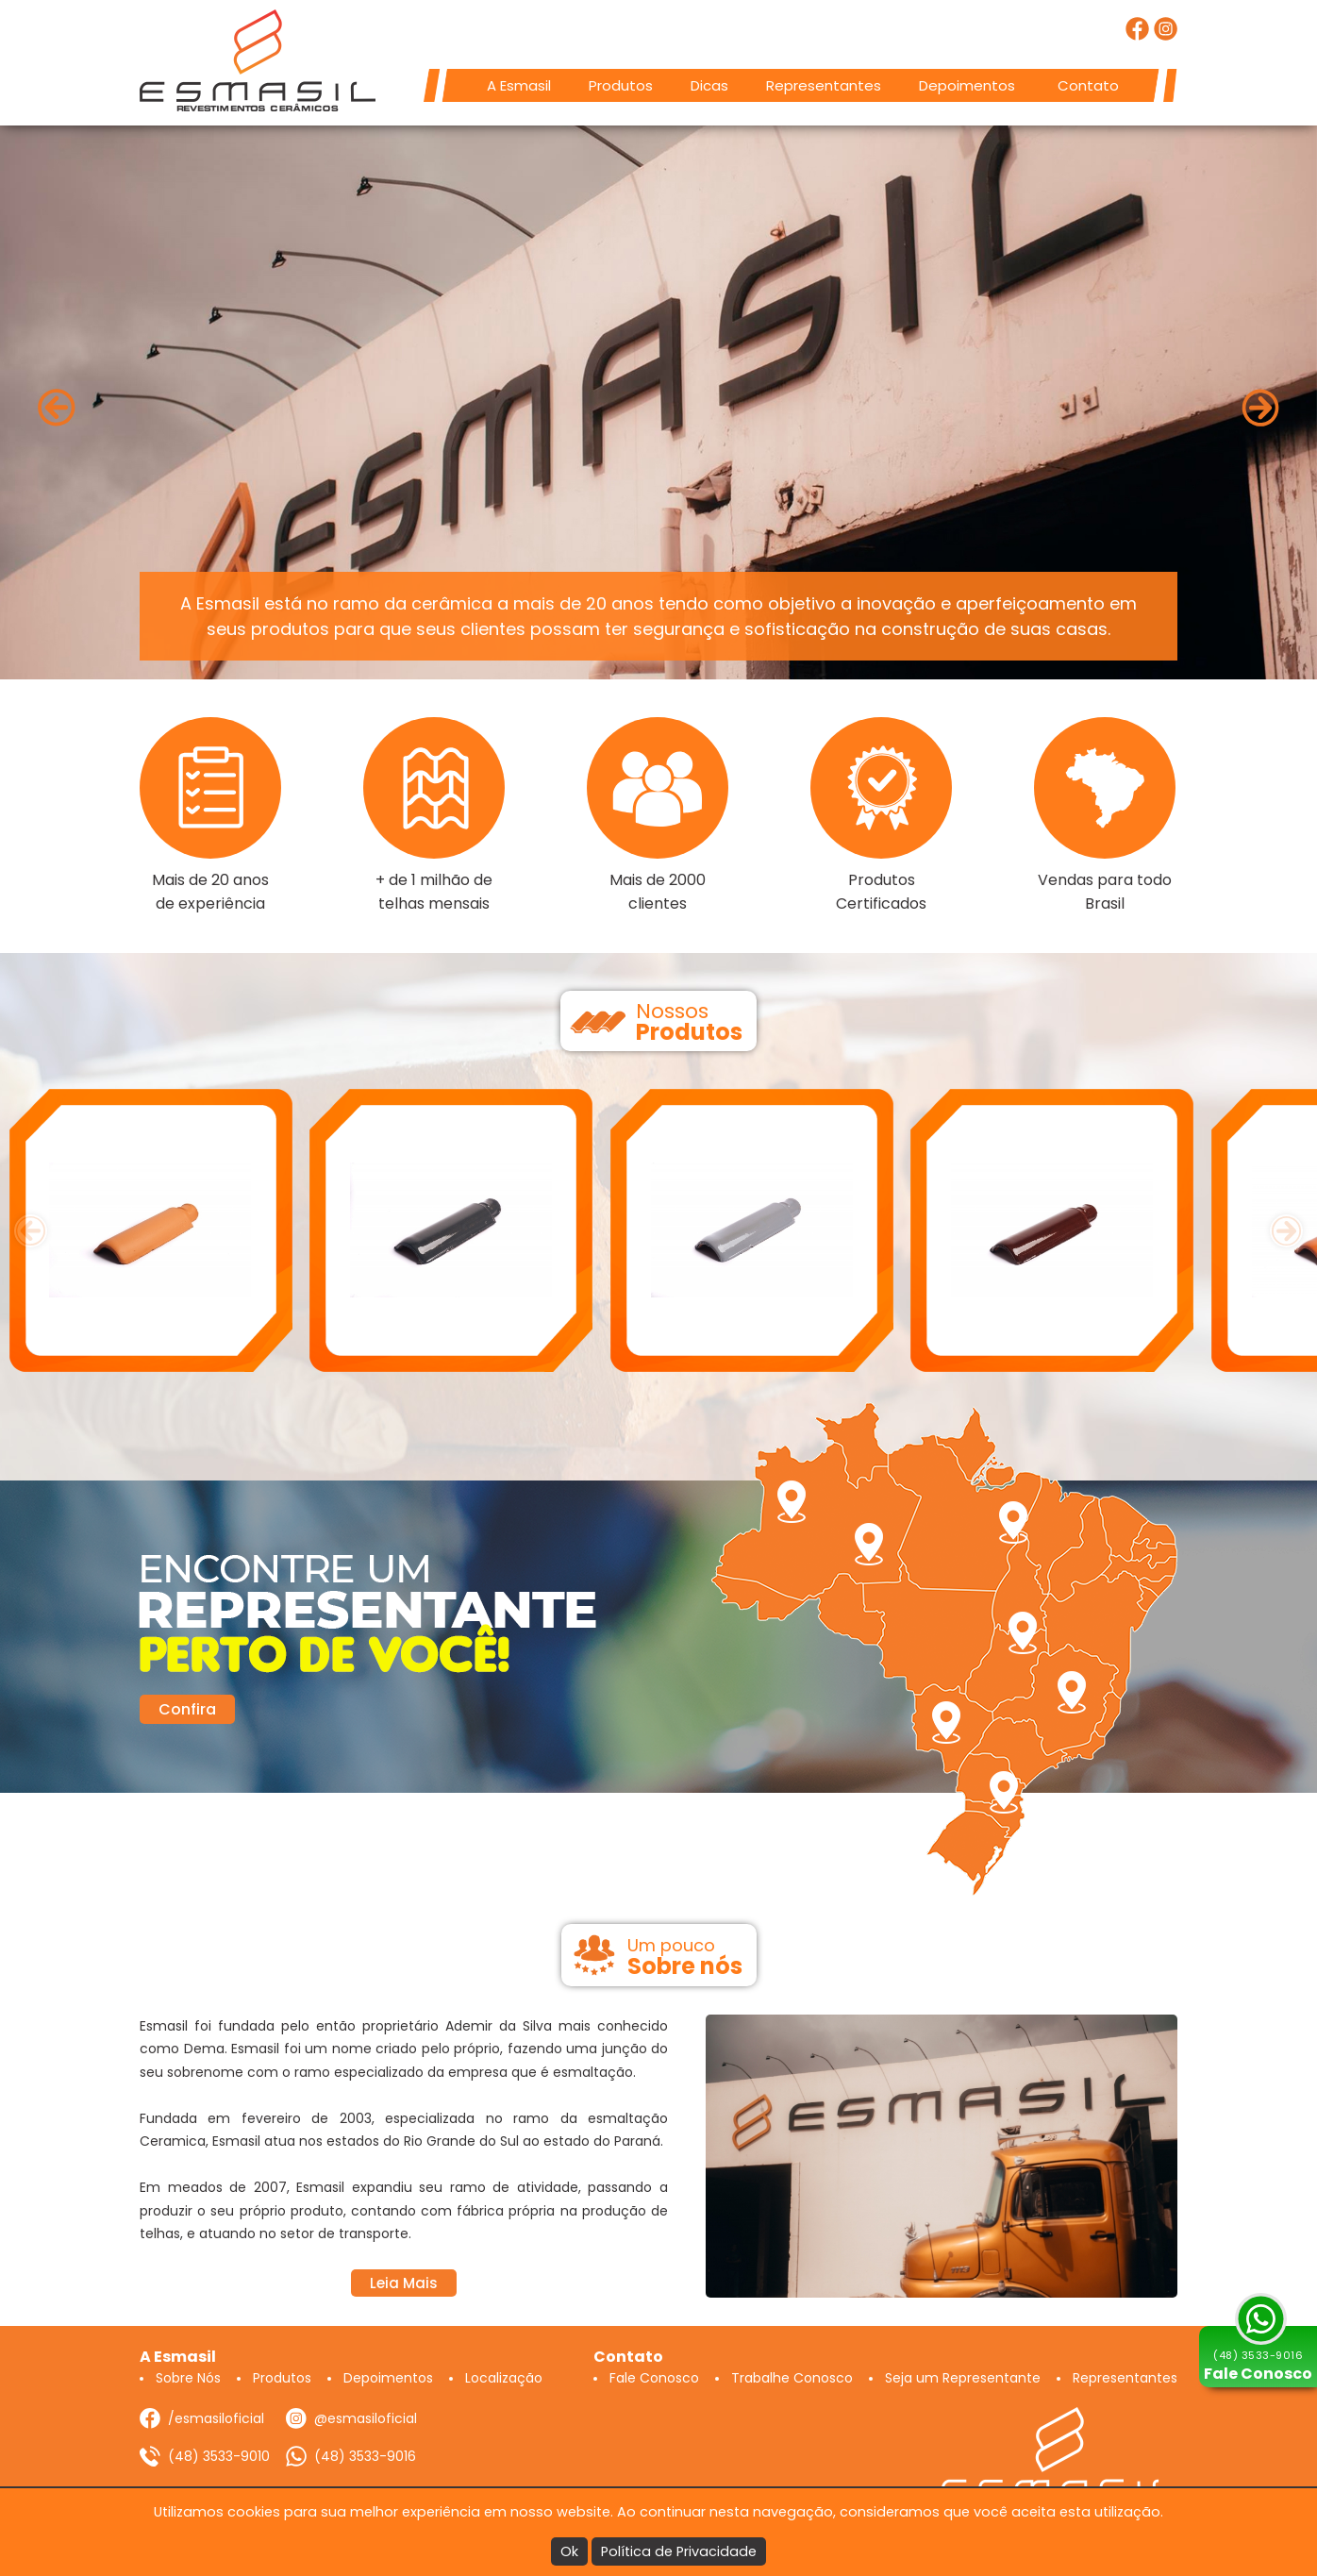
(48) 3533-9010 (219, 2456)
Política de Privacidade (679, 2551)
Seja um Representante (963, 2377)
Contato (1088, 85)
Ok (569, 2551)
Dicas (709, 85)
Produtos (621, 85)
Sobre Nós (188, 2377)
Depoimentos (967, 85)
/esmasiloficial (216, 2418)
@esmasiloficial (365, 2418)
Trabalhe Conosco (792, 2377)
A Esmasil (519, 85)
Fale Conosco (654, 2377)
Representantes (823, 85)
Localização (503, 2377)
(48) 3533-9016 (365, 2456)
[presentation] (30, 1230)
